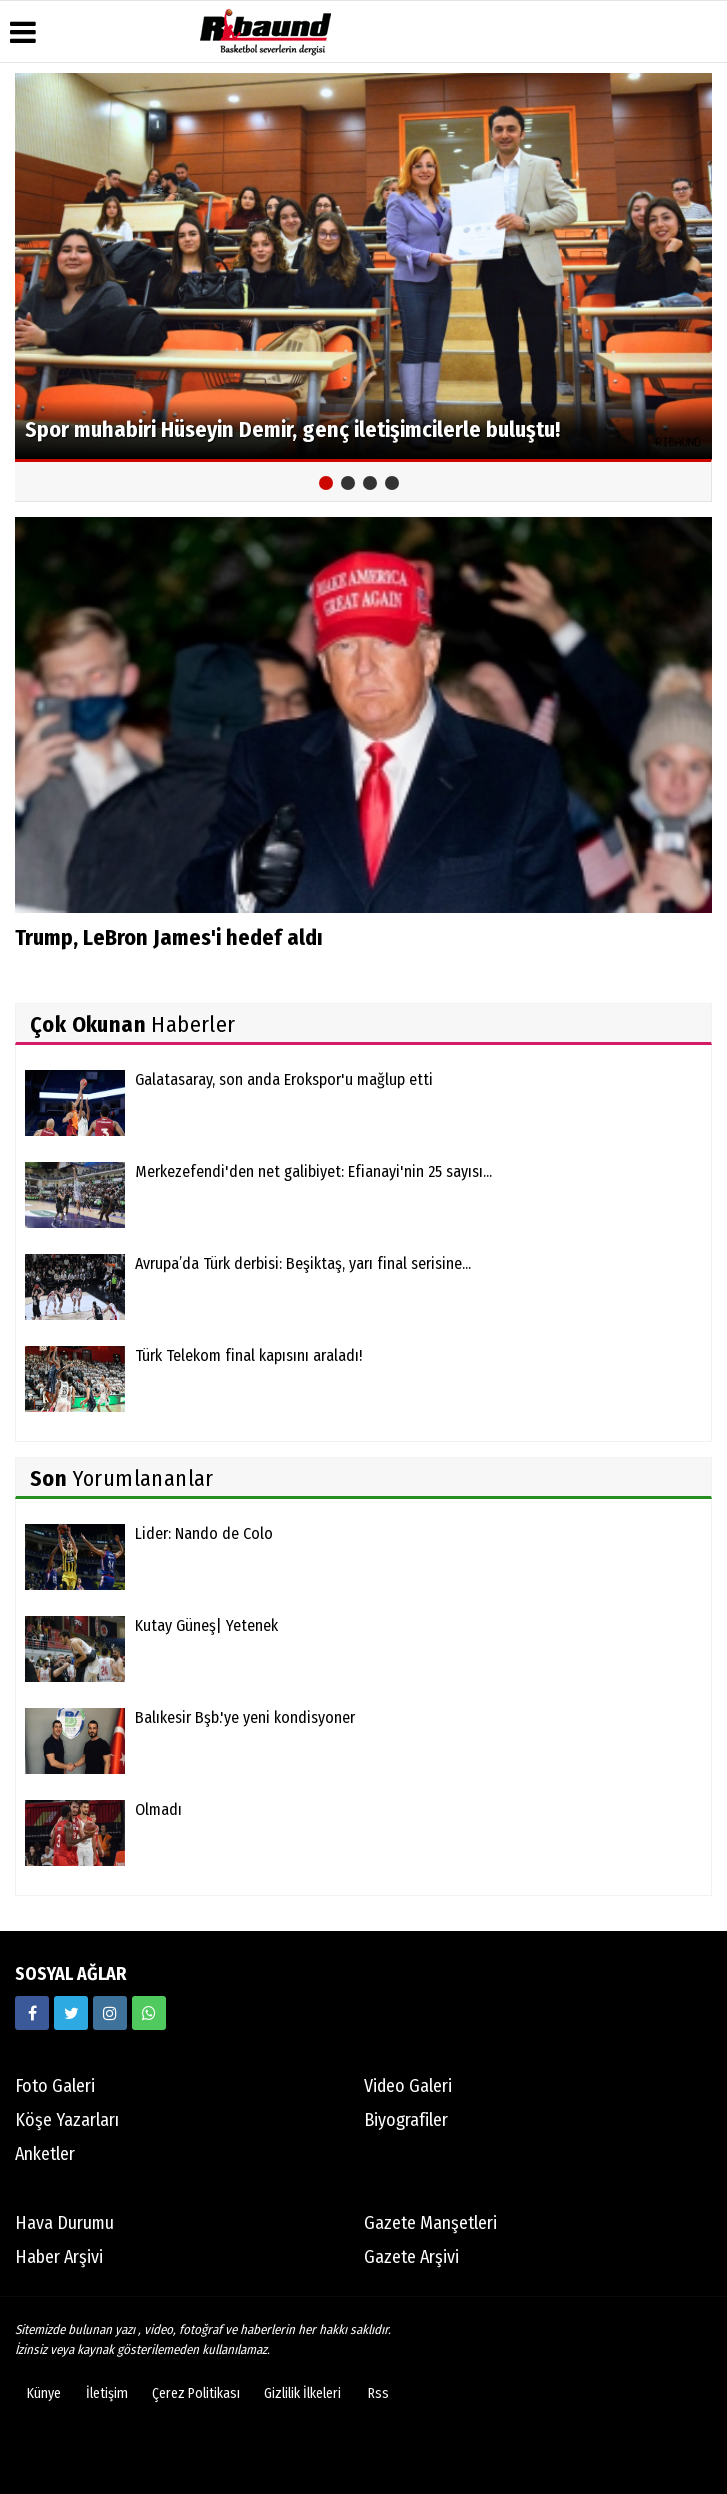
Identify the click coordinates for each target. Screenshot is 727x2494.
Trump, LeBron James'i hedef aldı (169, 937)
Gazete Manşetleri (430, 2223)
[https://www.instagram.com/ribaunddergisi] (110, 2013)
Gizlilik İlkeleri (302, 2393)
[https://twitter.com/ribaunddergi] (71, 2013)
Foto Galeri (55, 2086)
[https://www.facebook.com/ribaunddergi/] (32, 2013)
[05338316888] (149, 2013)
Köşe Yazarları (67, 2120)
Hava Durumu (64, 2223)
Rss (378, 2393)
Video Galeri (408, 2086)
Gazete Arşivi (411, 2257)
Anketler (45, 2154)
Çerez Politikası (196, 2393)
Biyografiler (406, 2120)
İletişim (107, 2393)
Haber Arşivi (59, 2257)
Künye (44, 2393)
